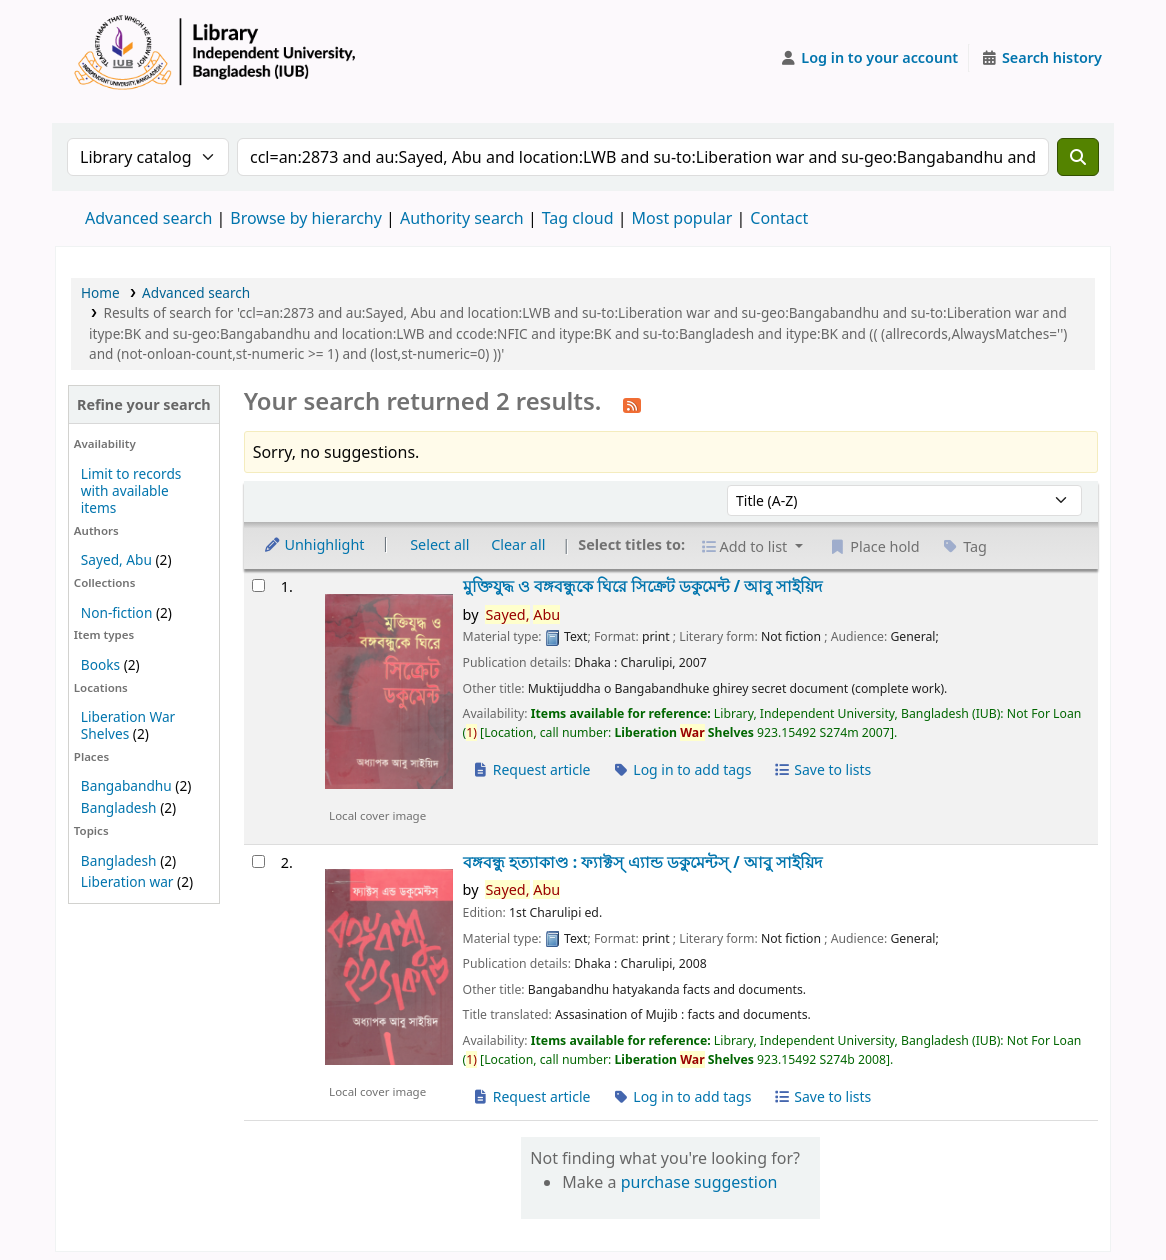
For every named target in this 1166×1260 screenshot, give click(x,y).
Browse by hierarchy (306, 218)
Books (100, 664)
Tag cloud (578, 218)
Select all (439, 544)
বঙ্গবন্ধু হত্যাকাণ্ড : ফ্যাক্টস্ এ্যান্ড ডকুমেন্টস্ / (642, 862)
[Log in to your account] (869, 58)
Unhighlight (314, 544)
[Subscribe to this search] (632, 404)
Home (100, 292)
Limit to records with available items (131, 490)
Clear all (518, 544)
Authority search (462, 218)
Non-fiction (117, 612)
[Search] (1078, 157)
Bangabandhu (126, 785)
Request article (531, 769)
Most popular (682, 218)
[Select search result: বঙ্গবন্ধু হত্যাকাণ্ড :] (258, 861)
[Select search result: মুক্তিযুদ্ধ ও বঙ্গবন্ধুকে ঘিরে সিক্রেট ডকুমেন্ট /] (258, 585)
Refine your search (144, 404)
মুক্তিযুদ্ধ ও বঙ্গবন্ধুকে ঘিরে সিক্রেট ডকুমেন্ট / (643, 586)
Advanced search (148, 218)
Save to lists (822, 769)
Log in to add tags (681, 769)
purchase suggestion (699, 1182)
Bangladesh (119, 807)
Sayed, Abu (116, 559)
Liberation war (127, 881)
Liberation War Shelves (128, 725)
